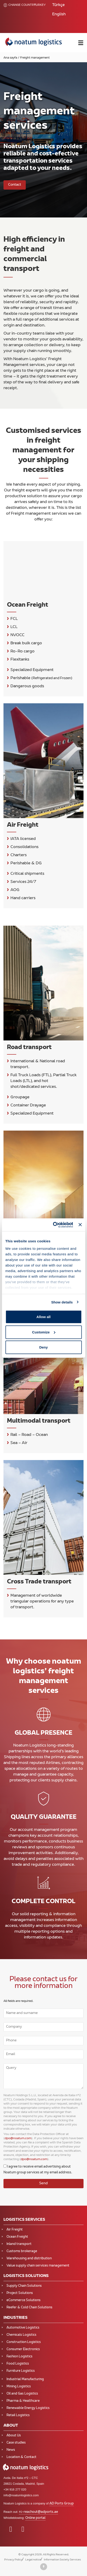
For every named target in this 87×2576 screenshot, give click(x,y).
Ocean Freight (17, 2237)
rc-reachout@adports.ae (38, 2512)
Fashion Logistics (19, 2356)
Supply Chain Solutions (24, 2286)
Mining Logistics (18, 2386)
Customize (43, 1332)
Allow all (43, 1317)
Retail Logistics (18, 2415)
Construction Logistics (23, 2342)
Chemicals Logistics (21, 2335)
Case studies (16, 2443)
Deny (43, 1347)
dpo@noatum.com (18, 2138)
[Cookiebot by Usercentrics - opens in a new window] (54, 1225)
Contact (14, 184)
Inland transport (19, 2244)
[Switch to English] (59, 14)
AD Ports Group (61, 2503)
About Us (13, 2435)
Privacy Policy (13, 2560)
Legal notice (33, 2560)
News (10, 2450)
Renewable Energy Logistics (28, 2408)
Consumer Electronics (23, 2349)
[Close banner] (80, 1224)
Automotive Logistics (22, 2328)
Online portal (35, 2518)
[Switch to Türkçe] (58, 5)
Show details (62, 1302)
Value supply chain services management (37, 2265)
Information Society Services (62, 2560)
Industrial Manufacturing (25, 2379)
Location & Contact (21, 2457)
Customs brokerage (21, 2251)
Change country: (18, 5)
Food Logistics (17, 2364)
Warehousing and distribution (29, 2258)
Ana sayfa (10, 58)
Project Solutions (19, 2293)
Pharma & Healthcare (23, 2401)
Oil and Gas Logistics (22, 2394)
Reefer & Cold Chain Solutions (29, 2307)
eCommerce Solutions (23, 2300)
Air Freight (14, 2229)
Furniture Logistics (20, 2371)
